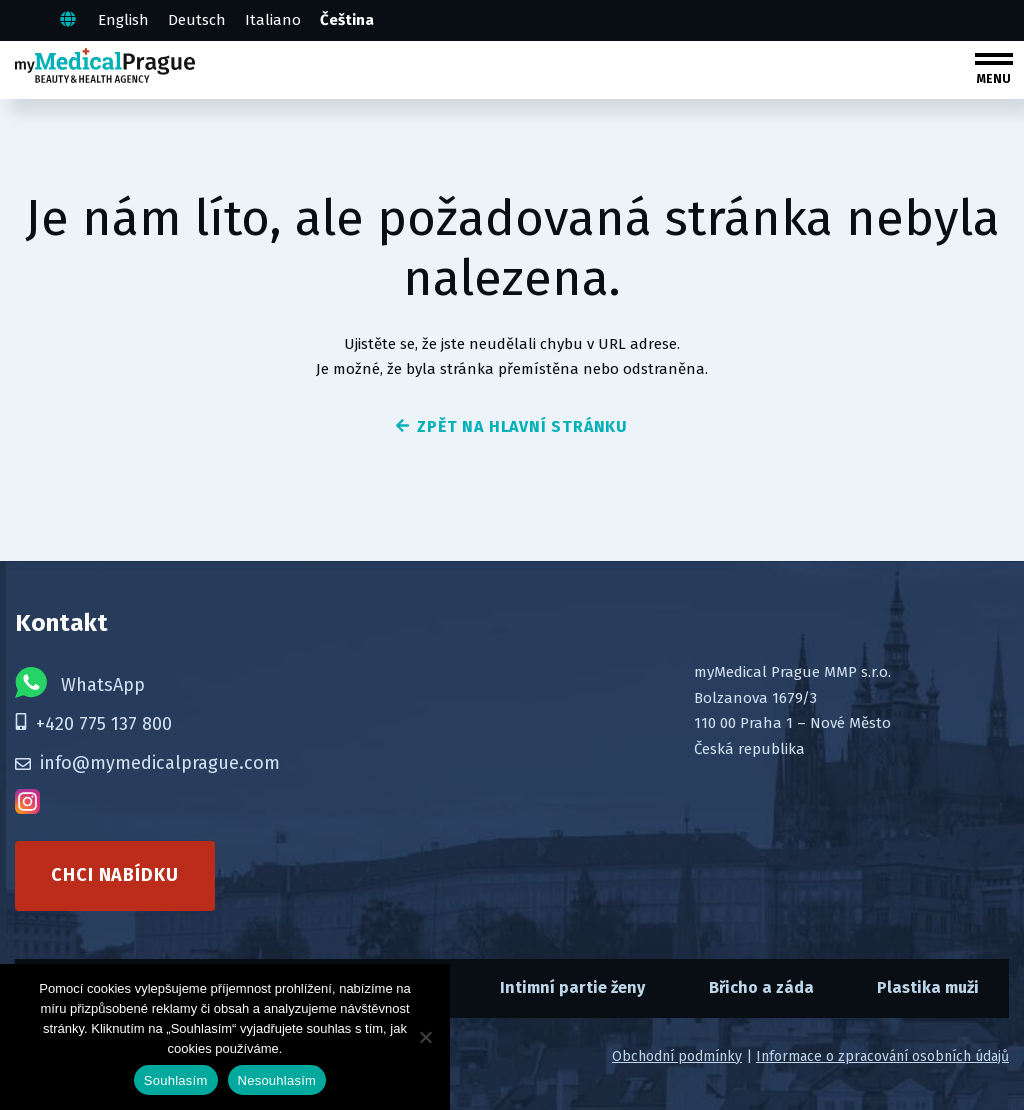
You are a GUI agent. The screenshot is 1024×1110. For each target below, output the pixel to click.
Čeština (347, 20)
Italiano (273, 20)
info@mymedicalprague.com (147, 763)
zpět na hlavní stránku (512, 426)
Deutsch (197, 20)
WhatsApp (80, 682)
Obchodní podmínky (677, 1056)
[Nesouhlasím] (425, 1037)
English (123, 20)
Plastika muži (928, 987)
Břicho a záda (761, 987)
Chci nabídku (115, 875)
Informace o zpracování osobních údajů (882, 1056)
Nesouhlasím (277, 1080)
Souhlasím (176, 1080)
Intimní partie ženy (572, 987)
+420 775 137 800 (93, 724)
